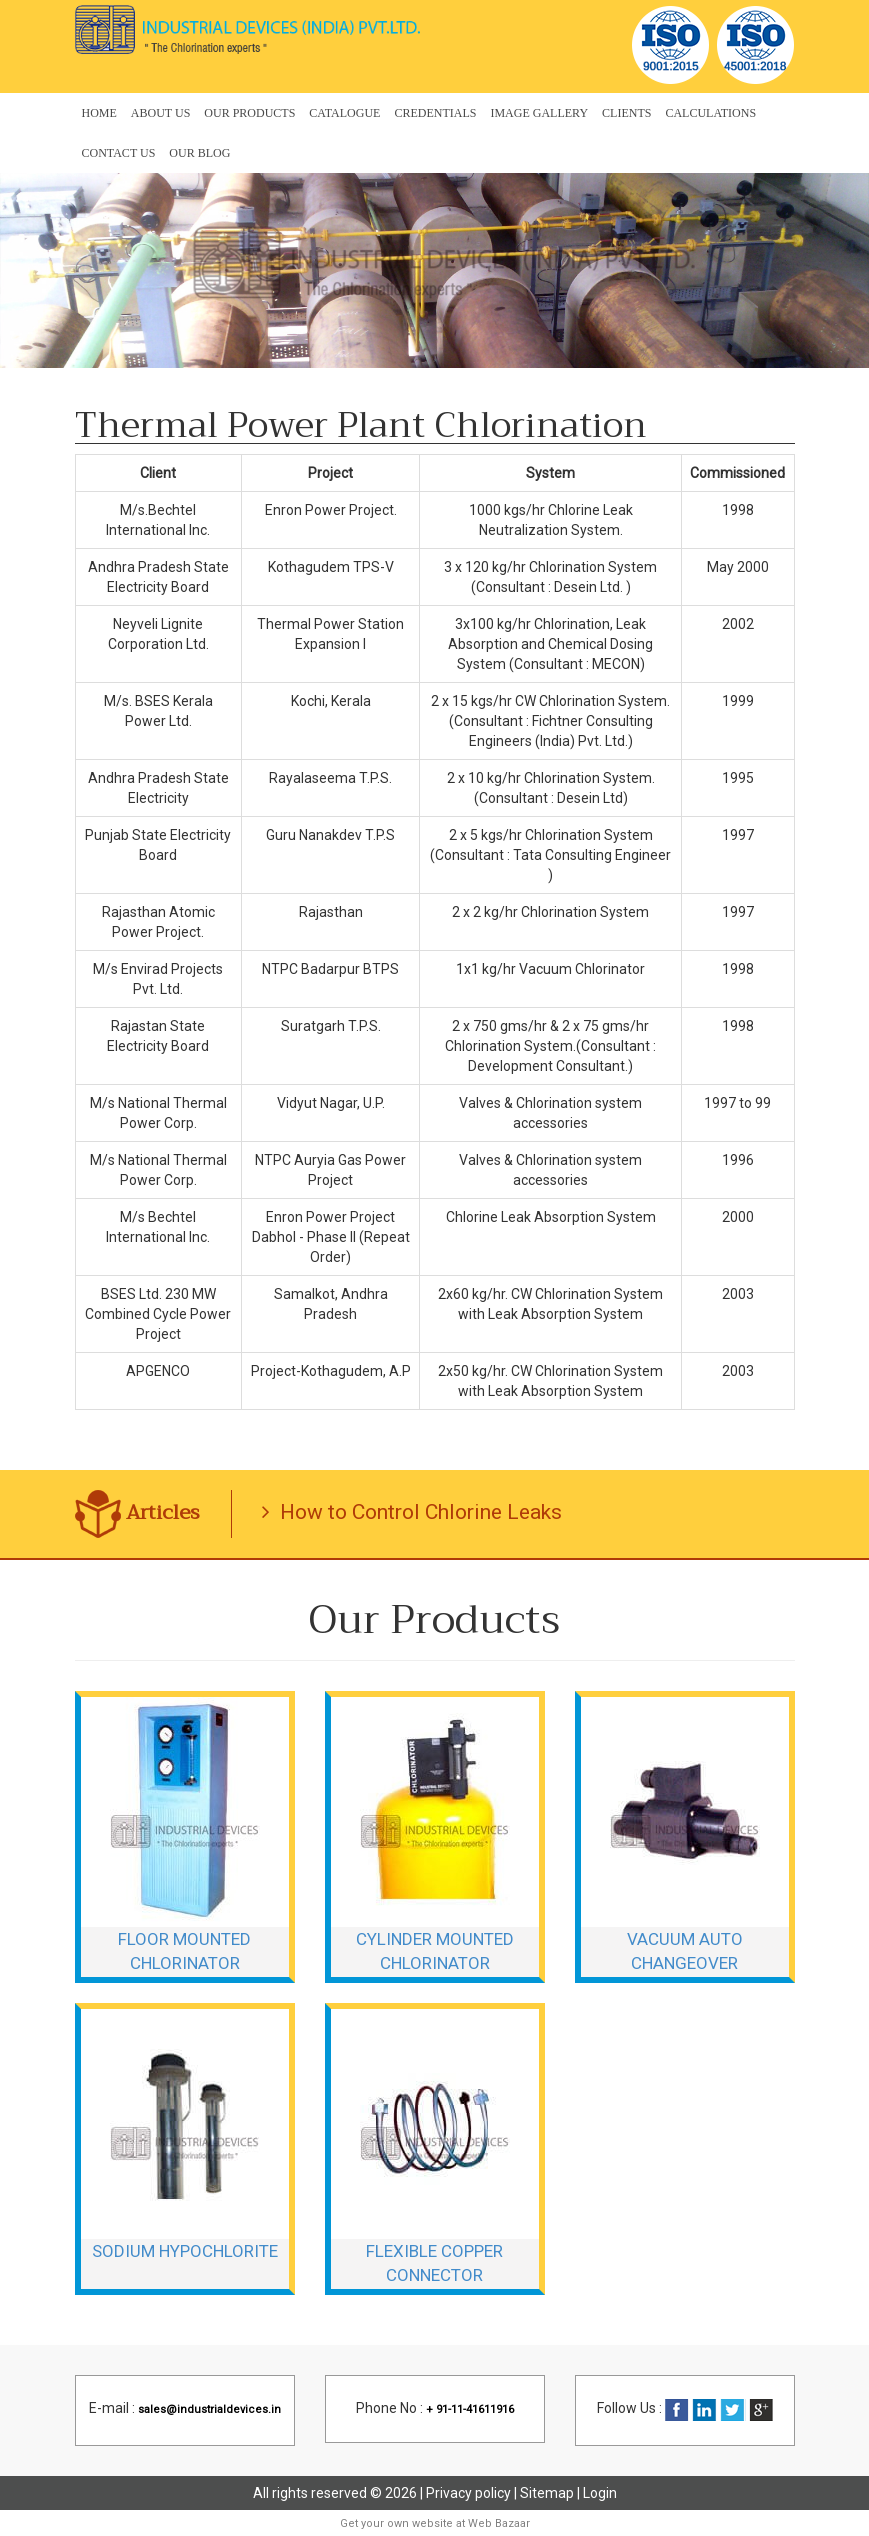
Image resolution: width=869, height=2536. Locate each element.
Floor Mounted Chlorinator (184, 1951)
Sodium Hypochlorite (185, 2251)
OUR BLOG (199, 153)
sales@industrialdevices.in (209, 2409)
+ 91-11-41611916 (470, 2409)
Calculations (710, 113)
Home (99, 113)
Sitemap (547, 2493)
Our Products (249, 113)
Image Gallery (539, 113)
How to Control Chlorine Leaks (412, 1512)
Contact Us (119, 153)
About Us (160, 113)
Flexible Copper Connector (434, 2263)
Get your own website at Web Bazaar (435, 2523)
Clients (626, 113)
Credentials (435, 113)
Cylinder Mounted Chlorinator (435, 1951)
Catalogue (344, 113)
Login (600, 2493)
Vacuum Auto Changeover (685, 1951)
